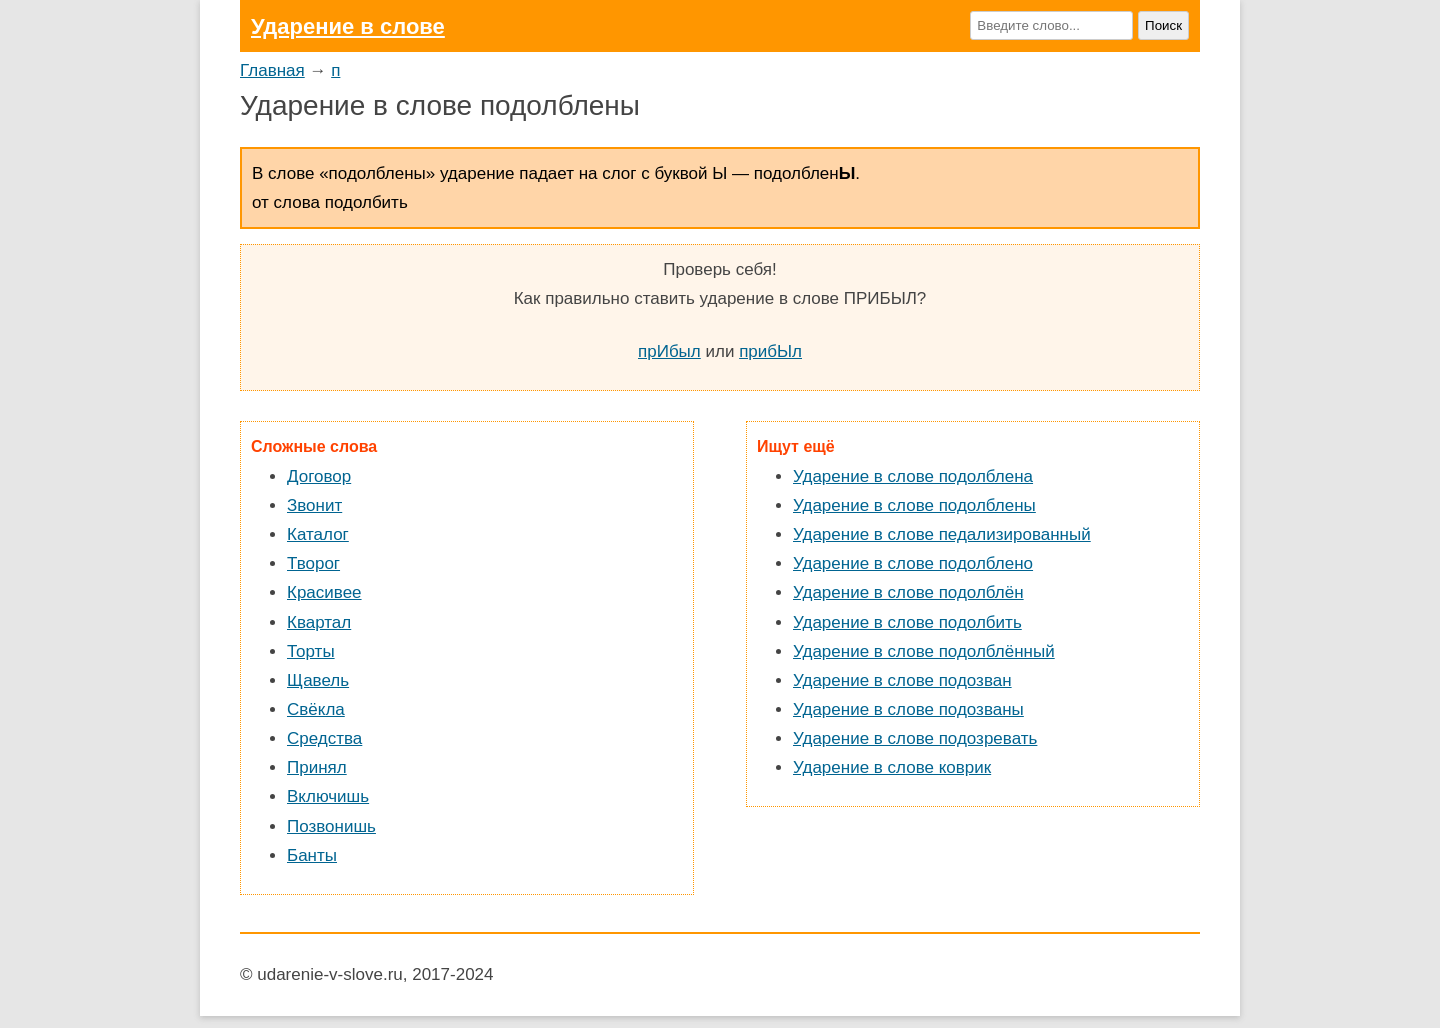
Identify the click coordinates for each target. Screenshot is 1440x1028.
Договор (319, 476)
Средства (324, 738)
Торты (311, 651)
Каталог (318, 534)
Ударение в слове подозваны (908, 709)
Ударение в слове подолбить (907, 622)
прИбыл (669, 351)
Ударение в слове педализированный (942, 534)
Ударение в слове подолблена (913, 476)
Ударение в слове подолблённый (924, 651)
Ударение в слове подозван (902, 680)
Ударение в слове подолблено (913, 563)
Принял (317, 767)
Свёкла (316, 709)
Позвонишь (331, 826)
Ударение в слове (348, 26)
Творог (313, 563)
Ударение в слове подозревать (915, 738)
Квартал (319, 622)
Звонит (314, 505)
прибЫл (770, 351)
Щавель (318, 680)
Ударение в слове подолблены (914, 505)
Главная (272, 70)
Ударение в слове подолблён (908, 592)
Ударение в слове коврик (892, 767)
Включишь (328, 796)
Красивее (324, 592)
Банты (312, 855)
